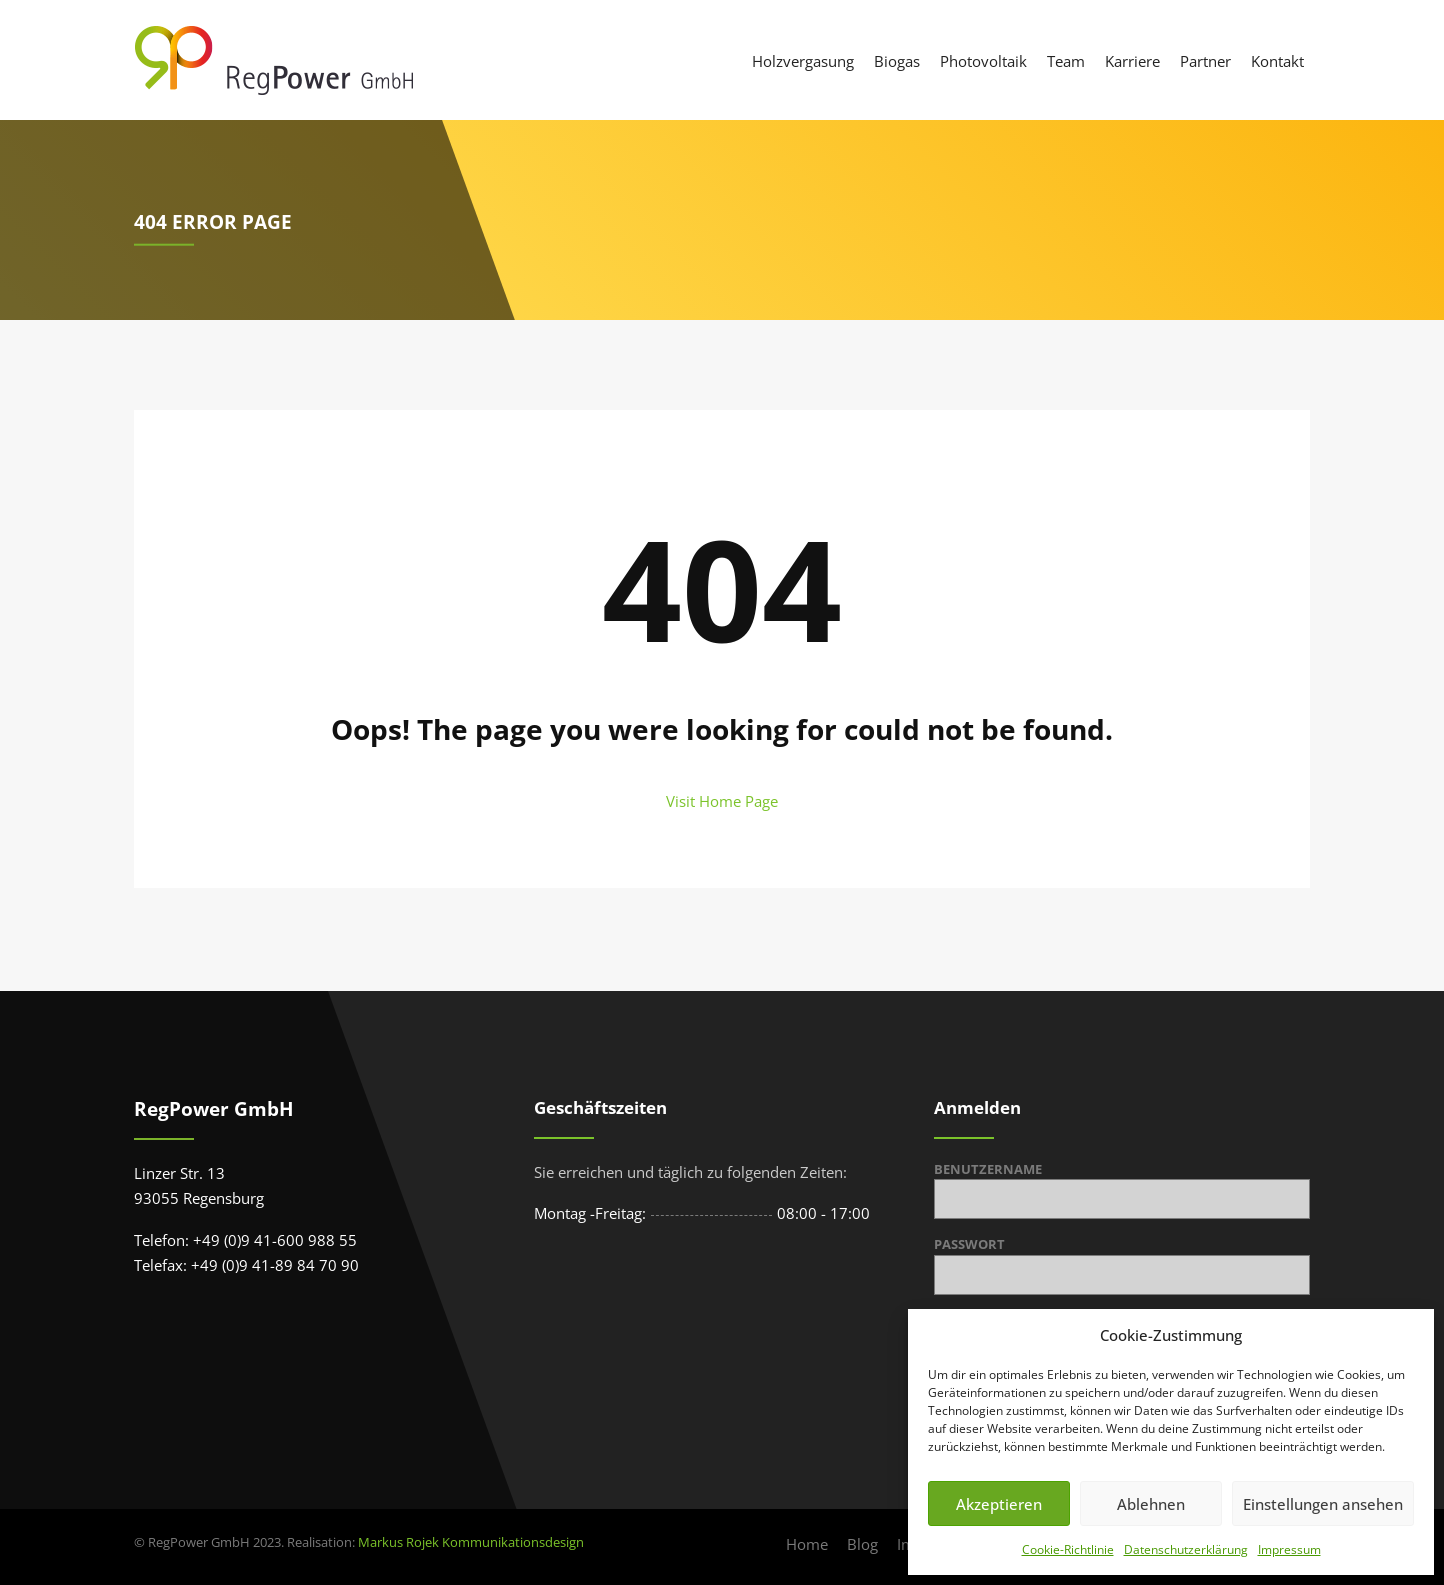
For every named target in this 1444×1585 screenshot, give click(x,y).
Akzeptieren (999, 1504)
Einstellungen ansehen (1323, 1504)
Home (807, 1544)
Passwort (969, 1244)
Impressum (1289, 1549)
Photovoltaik (983, 61)
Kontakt (1277, 61)
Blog (862, 1544)
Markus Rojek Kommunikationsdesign (471, 1542)
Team (1066, 61)
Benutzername (988, 1169)
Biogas (897, 61)
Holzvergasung (803, 61)
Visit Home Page (722, 801)
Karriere (1132, 61)
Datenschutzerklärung (1186, 1549)
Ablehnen (1151, 1504)
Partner (1205, 61)
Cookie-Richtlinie (1068, 1549)
